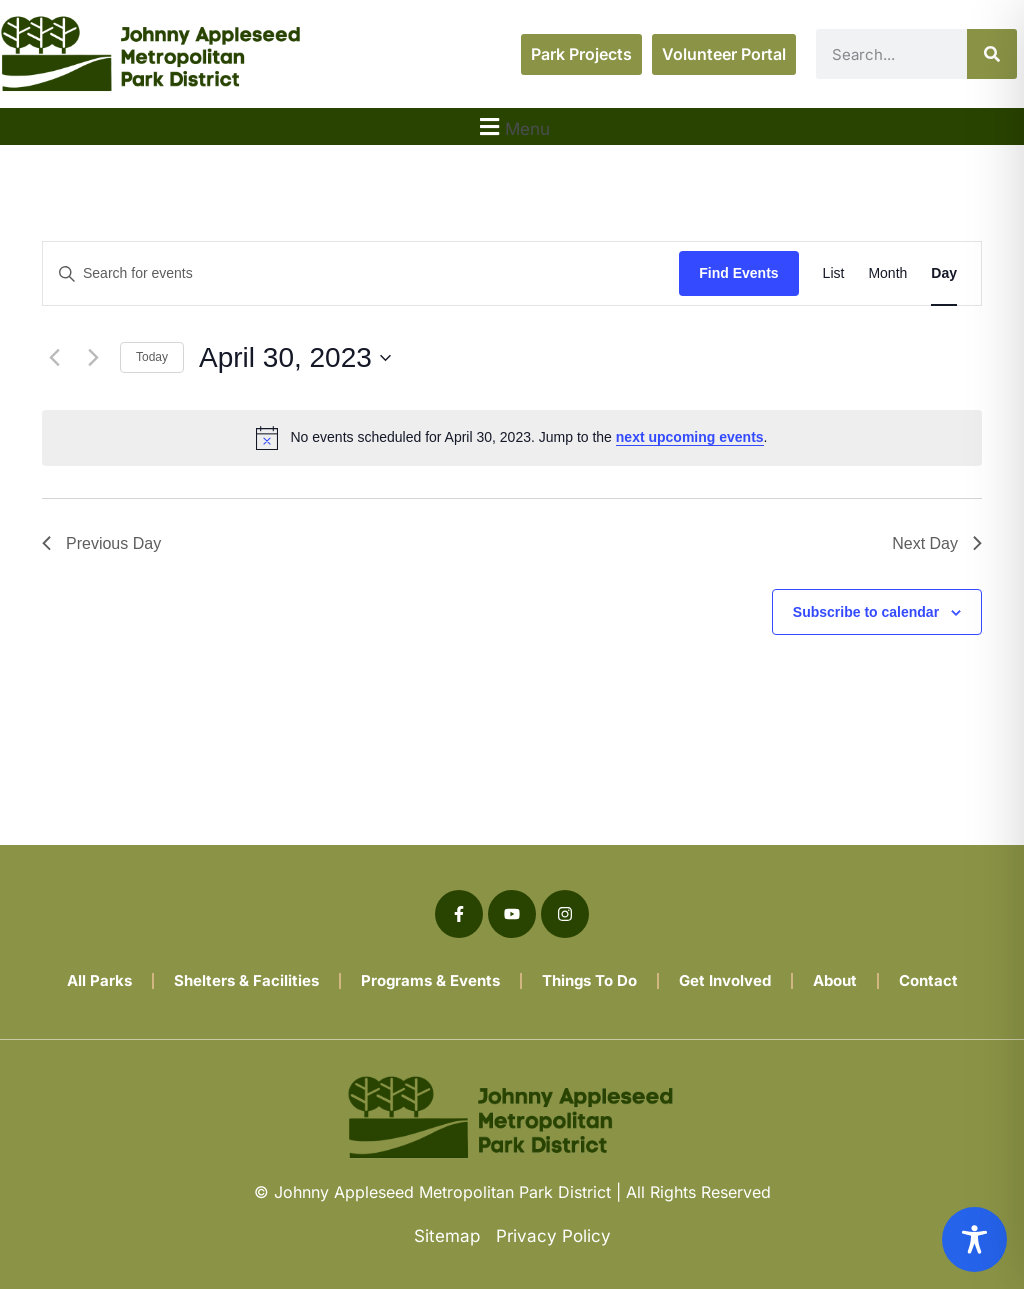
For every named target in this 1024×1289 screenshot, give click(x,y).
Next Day (937, 543)
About (835, 980)
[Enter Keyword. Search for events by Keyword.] (361, 273)
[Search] (992, 54)
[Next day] (93, 358)
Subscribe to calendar (866, 612)
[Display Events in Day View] (944, 273)
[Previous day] (54, 358)
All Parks (99, 980)
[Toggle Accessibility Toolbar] (974, 1239)
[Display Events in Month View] (887, 273)
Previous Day (101, 543)
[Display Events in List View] (834, 273)
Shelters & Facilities (246, 980)
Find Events (738, 273)
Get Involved (725, 980)
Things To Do (589, 980)
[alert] (512, 438)
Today (152, 357)
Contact (928, 980)
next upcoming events (690, 437)
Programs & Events (430, 980)
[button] (512, 126)
